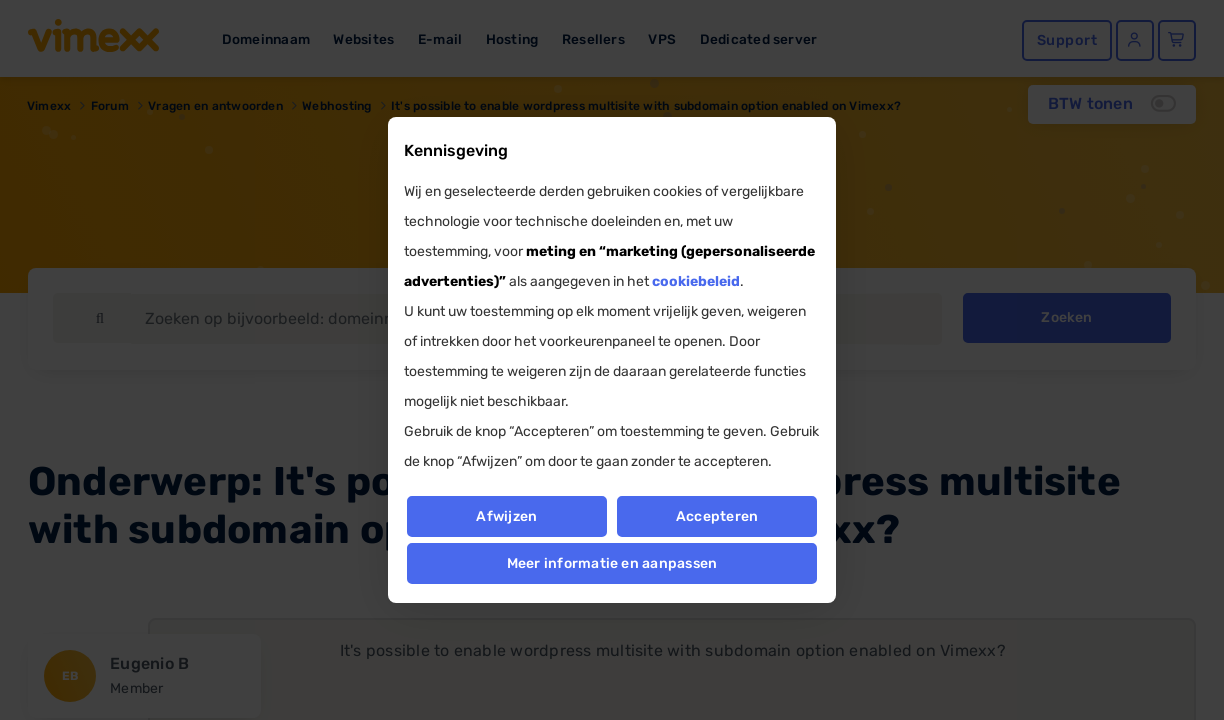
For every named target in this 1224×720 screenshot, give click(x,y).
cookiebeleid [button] (696, 281)
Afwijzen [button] (506, 516)
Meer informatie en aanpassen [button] (612, 563)
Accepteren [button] (717, 516)
